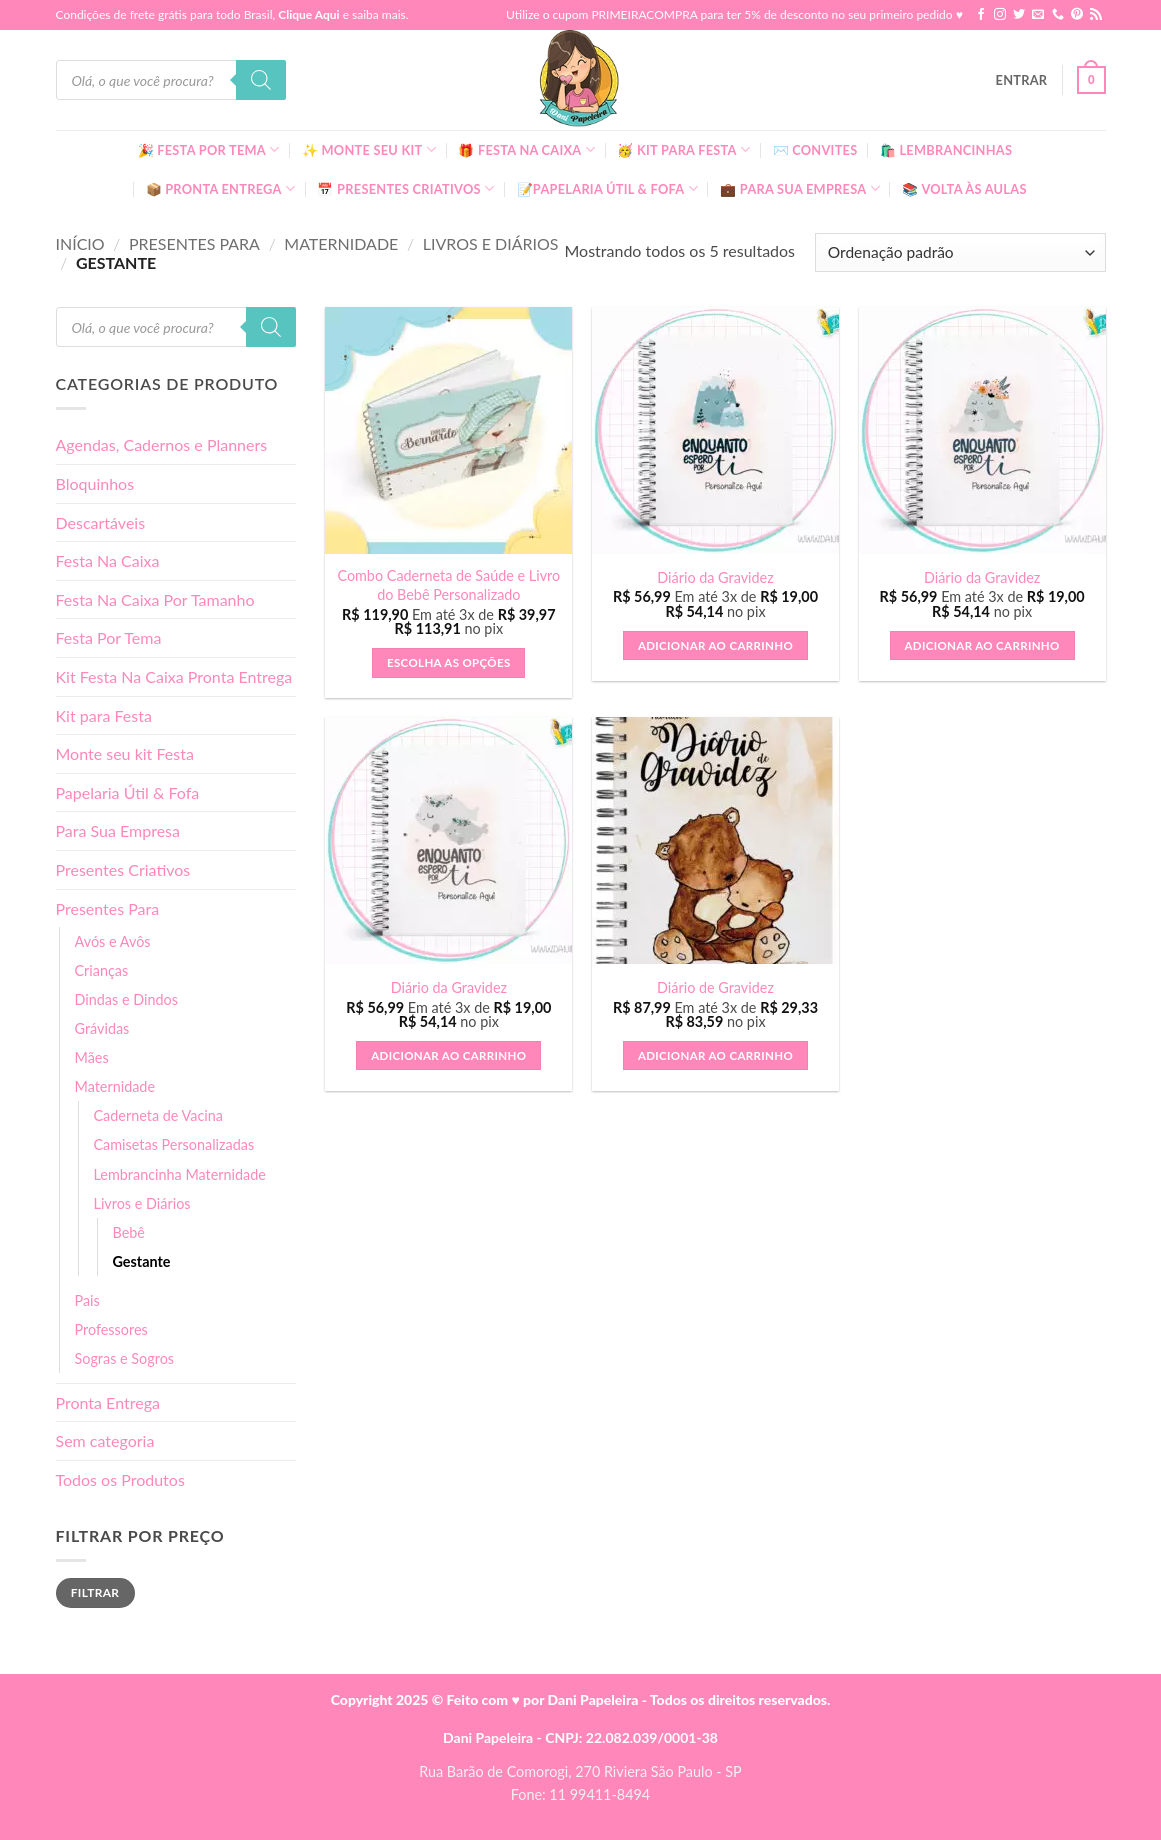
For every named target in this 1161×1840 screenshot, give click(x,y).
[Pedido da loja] (960, 252)
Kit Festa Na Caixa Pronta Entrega (174, 676)
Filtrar (95, 1592)
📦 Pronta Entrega (221, 188)
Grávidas (102, 1028)
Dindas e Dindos (126, 999)
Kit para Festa (104, 715)
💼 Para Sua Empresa (800, 188)
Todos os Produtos (120, 1479)
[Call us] (1058, 15)
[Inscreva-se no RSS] (1096, 15)
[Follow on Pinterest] (1077, 15)
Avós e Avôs (113, 941)
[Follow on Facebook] (981, 15)
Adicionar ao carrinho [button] (715, 645)
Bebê (129, 1232)
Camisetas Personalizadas (174, 1144)
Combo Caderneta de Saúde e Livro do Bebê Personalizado (448, 585)
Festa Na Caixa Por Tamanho (155, 599)
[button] (1022, 80)
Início (80, 243)
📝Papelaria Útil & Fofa (607, 188)
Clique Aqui (308, 14)
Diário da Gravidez (715, 577)
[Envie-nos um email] (1038, 15)
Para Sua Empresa (118, 830)
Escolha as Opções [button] (449, 662)
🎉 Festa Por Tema (209, 149)
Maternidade (341, 243)
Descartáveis (101, 522)
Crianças (102, 970)
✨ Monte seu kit (369, 149)
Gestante (142, 1261)
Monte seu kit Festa (125, 753)
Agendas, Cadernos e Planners (162, 444)
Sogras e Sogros (125, 1358)
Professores (111, 1329)
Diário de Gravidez (715, 987)
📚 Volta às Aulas (964, 189)
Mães (92, 1057)
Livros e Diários (491, 243)
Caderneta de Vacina (158, 1115)
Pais (87, 1300)
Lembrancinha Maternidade (180, 1174)
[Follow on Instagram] (1000, 15)
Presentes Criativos (123, 869)
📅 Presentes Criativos (405, 188)
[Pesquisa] (261, 80)
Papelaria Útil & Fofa (128, 792)
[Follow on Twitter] (1019, 15)
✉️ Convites (815, 150)
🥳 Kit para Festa (683, 149)
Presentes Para (194, 243)
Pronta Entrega (108, 1402)
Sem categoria (105, 1440)
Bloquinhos (95, 483)
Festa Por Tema (109, 637)
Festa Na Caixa (108, 560)
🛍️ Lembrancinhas (946, 150)
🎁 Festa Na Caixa (526, 149)
